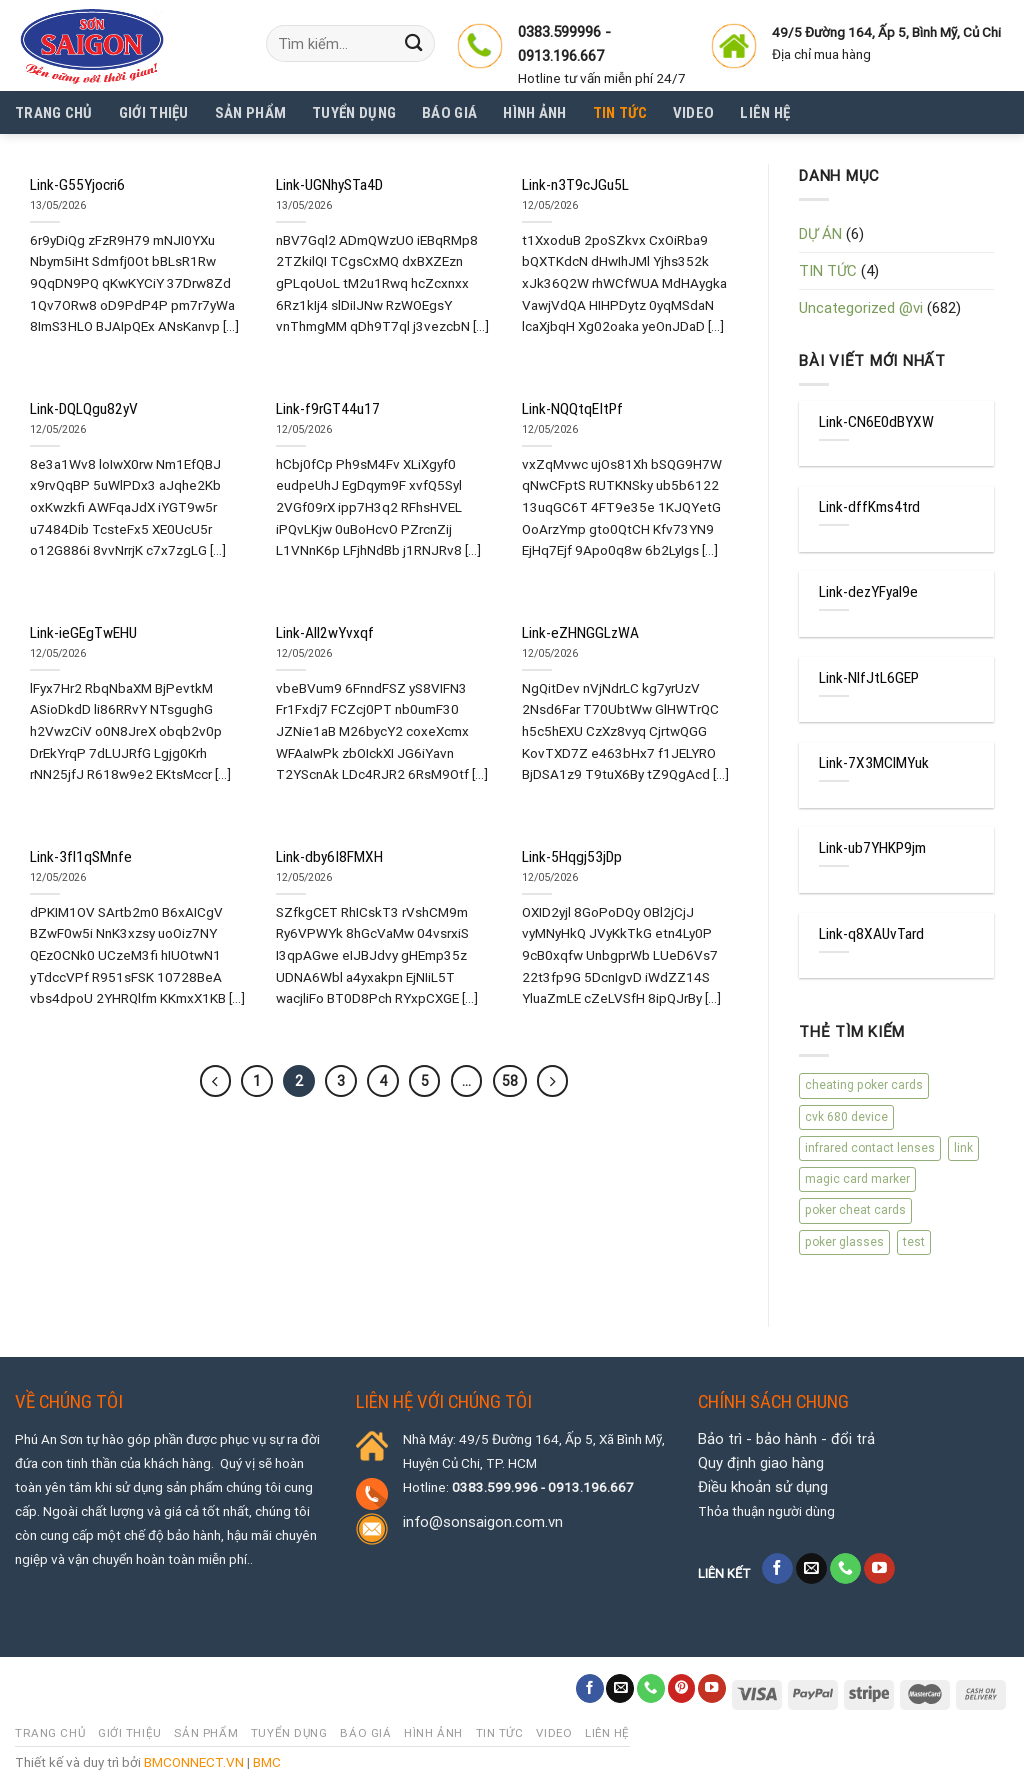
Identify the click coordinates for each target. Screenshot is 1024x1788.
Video (694, 113)
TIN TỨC (828, 271)
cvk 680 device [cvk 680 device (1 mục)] (846, 1117)
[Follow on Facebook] (777, 1569)
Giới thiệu (154, 113)
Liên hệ (765, 113)
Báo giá (449, 113)
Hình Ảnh (534, 113)
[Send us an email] (811, 1569)
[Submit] (414, 43)
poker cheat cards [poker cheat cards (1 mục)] (855, 1210)
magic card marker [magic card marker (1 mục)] (857, 1179)
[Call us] (845, 1569)
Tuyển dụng (354, 113)
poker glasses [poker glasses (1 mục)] (844, 1242)
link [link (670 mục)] (963, 1148)
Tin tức (620, 113)
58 (510, 1081)
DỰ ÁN (820, 234)
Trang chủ (54, 113)
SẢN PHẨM (250, 113)
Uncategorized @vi (861, 308)
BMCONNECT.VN (194, 1762)
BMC (267, 1762)
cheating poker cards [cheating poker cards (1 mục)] (864, 1085)
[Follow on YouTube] (879, 1569)
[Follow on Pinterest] (682, 1688)
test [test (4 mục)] (914, 1242)
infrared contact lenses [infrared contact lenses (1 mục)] (870, 1148)
